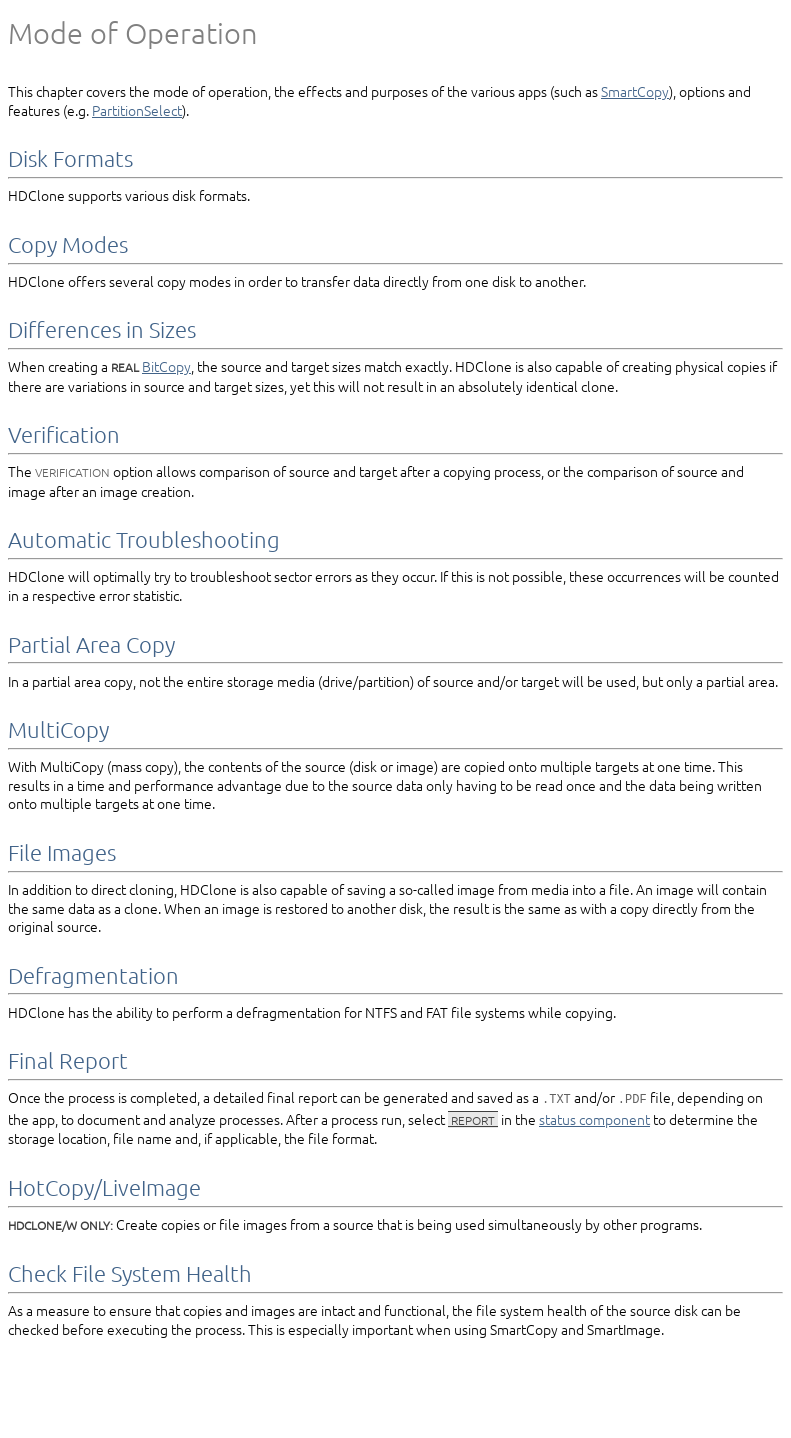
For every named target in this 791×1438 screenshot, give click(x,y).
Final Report (68, 1060)
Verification (64, 434)
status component (594, 1118)
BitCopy (166, 366)
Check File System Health (130, 1272)
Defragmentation (93, 975)
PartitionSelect (137, 110)
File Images (62, 852)
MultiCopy (58, 729)
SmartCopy (635, 91)
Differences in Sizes (102, 329)
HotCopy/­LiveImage (104, 1186)
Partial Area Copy (91, 644)
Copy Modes (68, 244)
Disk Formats (70, 158)
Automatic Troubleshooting (144, 539)
